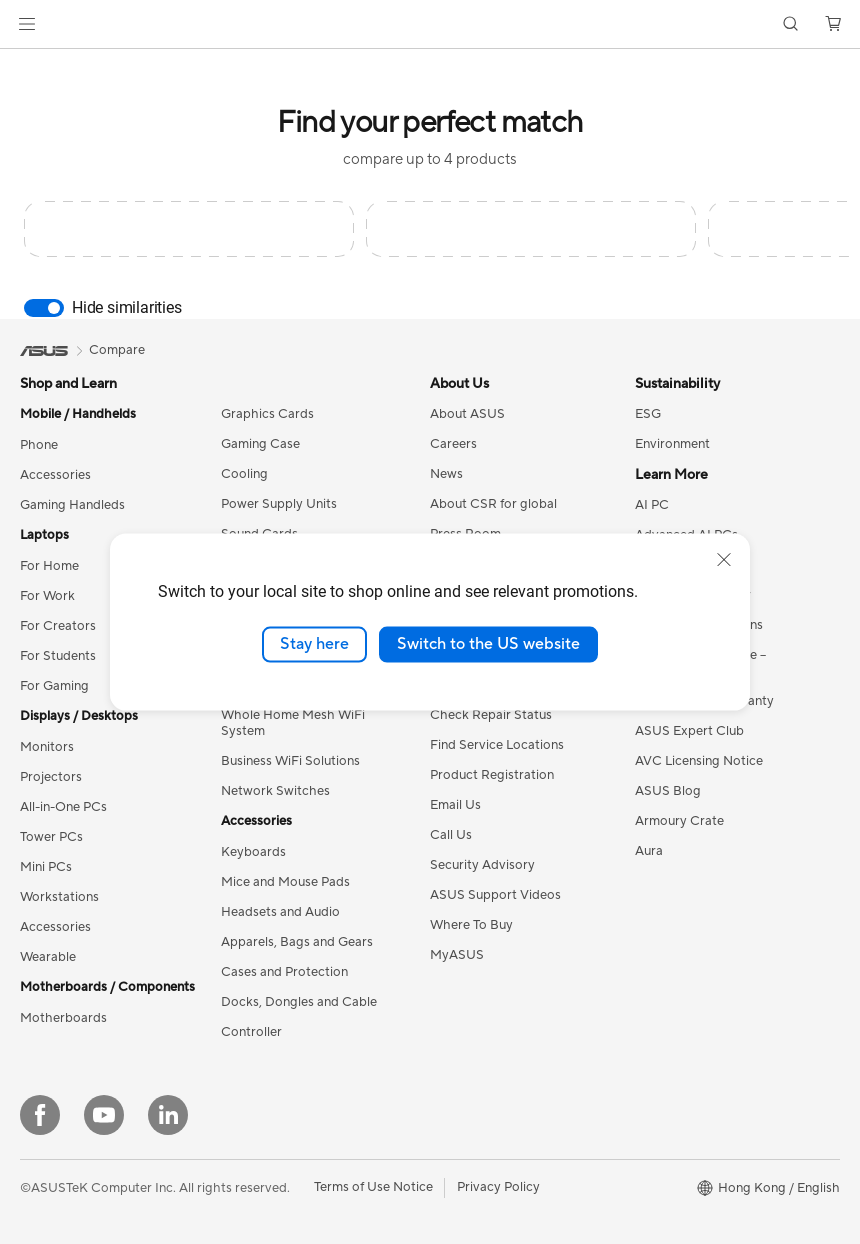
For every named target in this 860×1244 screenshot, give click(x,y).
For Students (58, 656)
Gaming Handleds (72, 505)
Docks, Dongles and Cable (299, 1002)
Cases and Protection (284, 972)
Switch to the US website (488, 644)
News (446, 474)
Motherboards (63, 1018)
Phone (39, 445)
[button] (27, 24)
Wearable (48, 957)
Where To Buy (471, 925)
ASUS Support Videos (495, 895)
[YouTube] (104, 1115)
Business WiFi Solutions (290, 761)
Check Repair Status (491, 715)
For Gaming (54, 686)
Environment (672, 444)
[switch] (44, 308)
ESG (648, 414)
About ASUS (467, 414)
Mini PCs (46, 867)
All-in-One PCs (63, 807)
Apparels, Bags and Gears (297, 942)
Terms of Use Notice (373, 1187)
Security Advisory (482, 865)
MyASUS (457, 955)
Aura (649, 851)
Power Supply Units (279, 504)
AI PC (652, 505)
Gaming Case (260, 444)
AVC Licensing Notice (699, 761)
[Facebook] (40, 1115)
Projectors (51, 777)
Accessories (55, 475)
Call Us (451, 835)
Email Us (455, 805)
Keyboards (253, 852)
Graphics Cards (267, 414)
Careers (453, 444)
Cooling (244, 474)
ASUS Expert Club (689, 731)
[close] (724, 560)
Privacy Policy (498, 1187)
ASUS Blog (668, 791)
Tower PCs (51, 837)
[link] (430, 24)
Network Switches (275, 791)
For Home (49, 566)
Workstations (59, 897)
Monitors (47, 747)
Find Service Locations (497, 745)
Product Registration (492, 775)
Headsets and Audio (280, 912)
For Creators (58, 626)
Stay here (314, 644)
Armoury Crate (679, 821)
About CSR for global (493, 504)
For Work (47, 596)
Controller (251, 1032)
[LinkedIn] (168, 1115)
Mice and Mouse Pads (285, 882)
